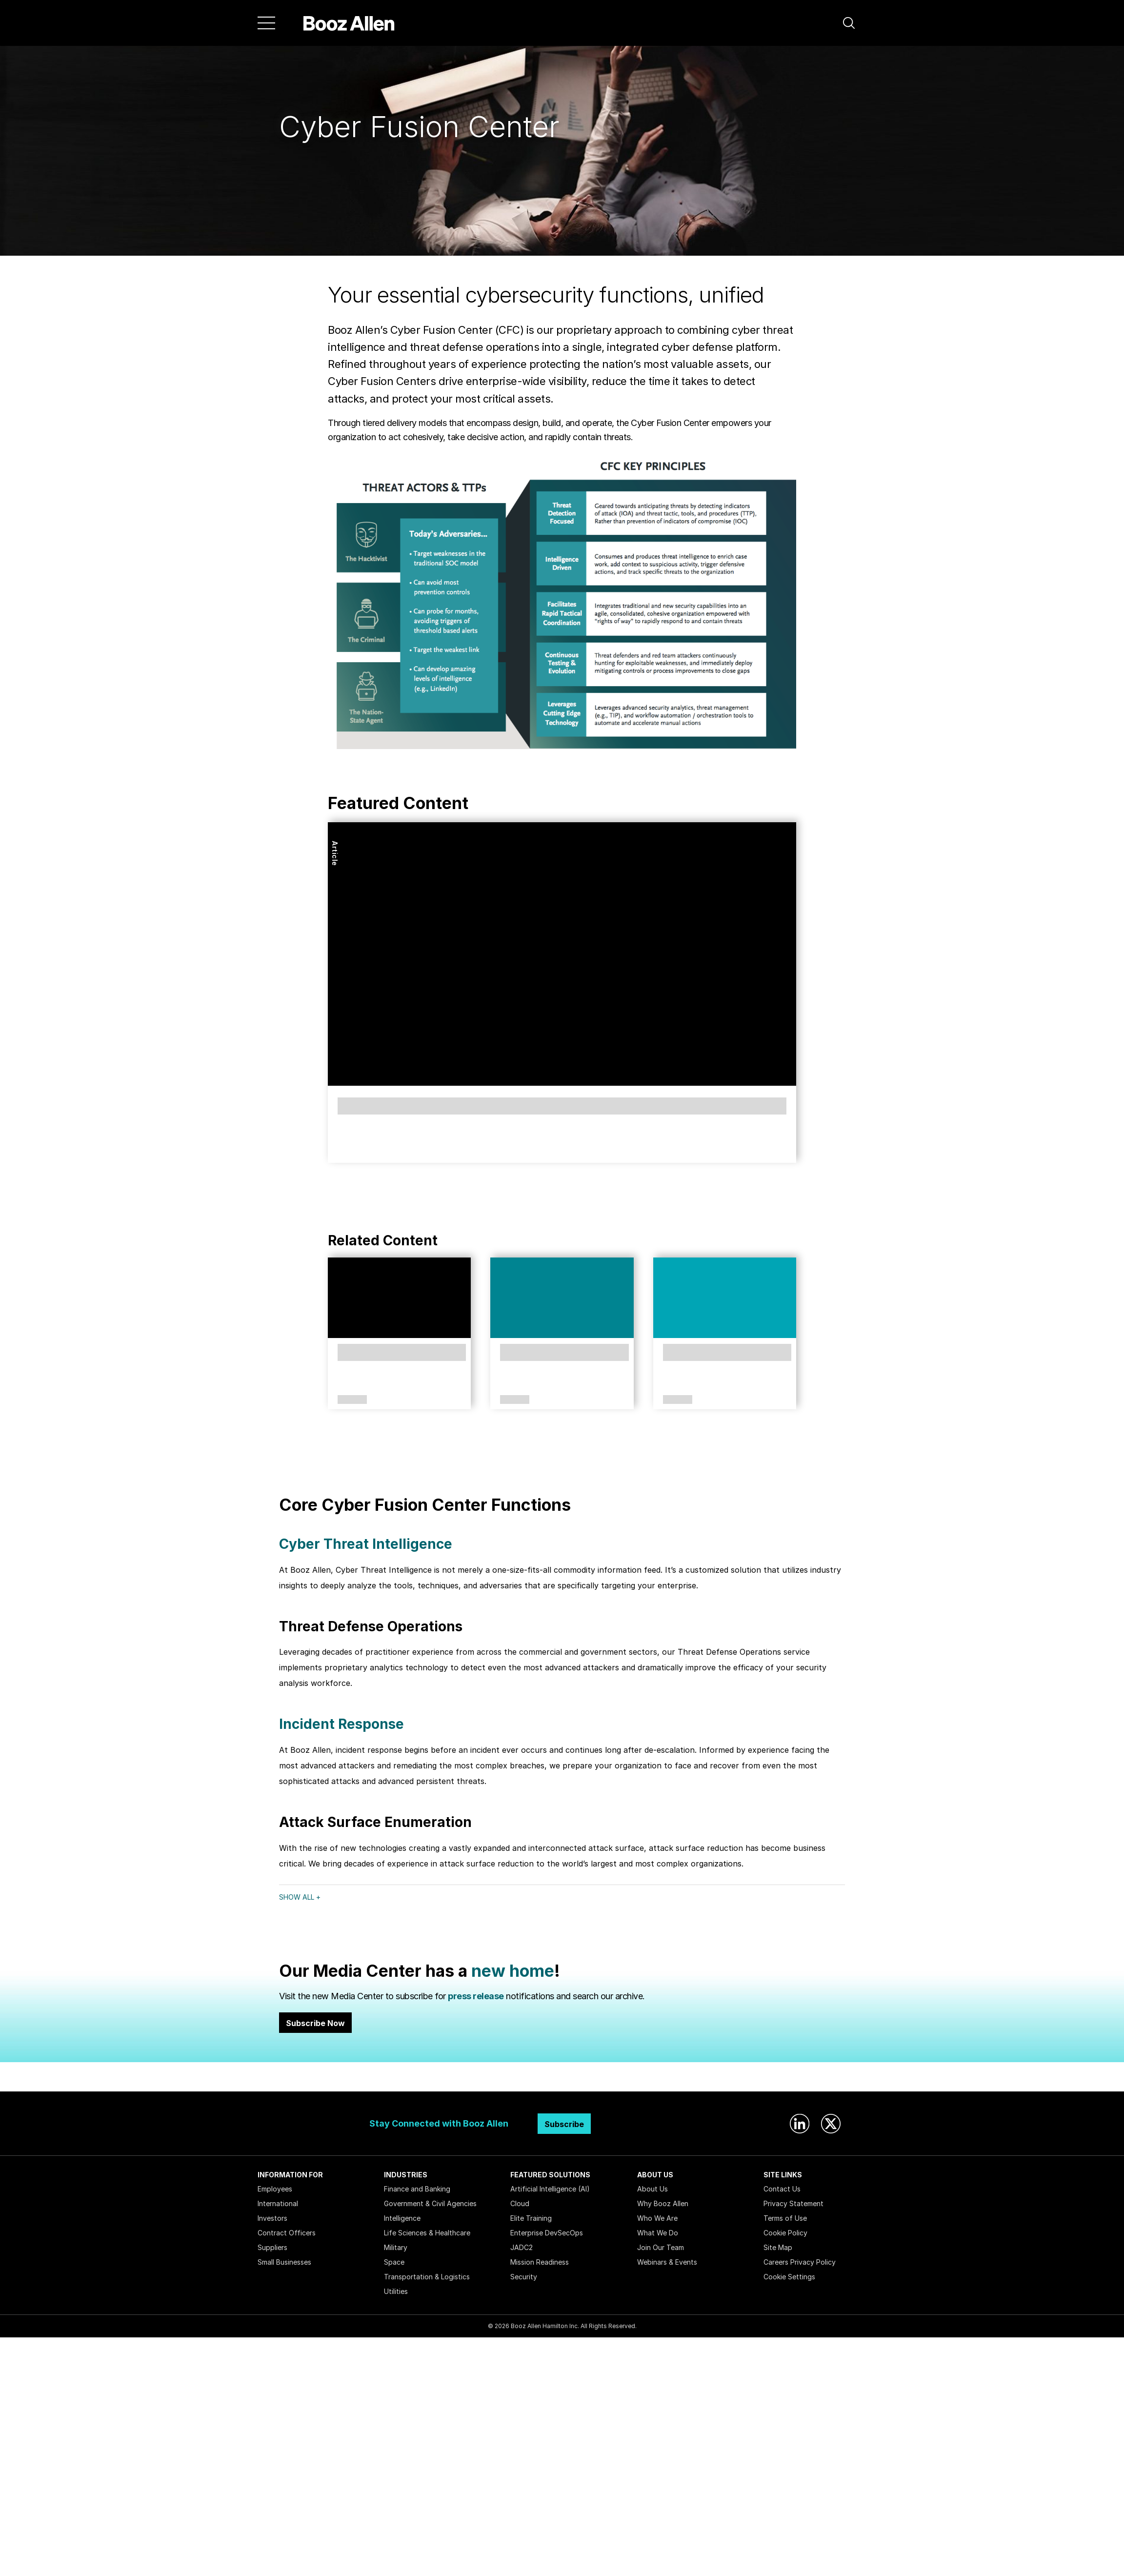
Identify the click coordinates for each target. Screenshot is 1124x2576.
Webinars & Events (667, 2262)
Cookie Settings (789, 2276)
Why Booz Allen (662, 2203)
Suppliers (272, 2247)
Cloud (519, 2203)
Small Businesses (284, 2262)
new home (512, 1971)
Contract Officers (287, 2233)
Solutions (352, 1400)
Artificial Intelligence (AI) (550, 2189)
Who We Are (657, 2218)
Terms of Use (785, 2218)
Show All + (300, 1897)
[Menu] (266, 23)
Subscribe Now (315, 2023)
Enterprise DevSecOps (546, 2233)
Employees (275, 2189)
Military (395, 2247)
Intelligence (402, 2218)
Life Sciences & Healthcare (427, 2233)
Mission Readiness (539, 2262)
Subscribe (564, 2124)
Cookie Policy (785, 2233)
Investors (272, 2218)
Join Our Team (660, 2247)
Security (523, 2276)
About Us (652, 2189)
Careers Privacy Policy (799, 2262)
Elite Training (531, 2218)
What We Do (657, 2233)
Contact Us (782, 2189)
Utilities (396, 2291)
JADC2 (521, 2247)
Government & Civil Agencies (430, 2203)
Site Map (777, 2247)
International (278, 2203)
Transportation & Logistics (427, 2276)
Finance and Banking (417, 2189)
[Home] (349, 23)
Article (335, 853)
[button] (849, 23)
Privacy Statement (793, 2203)
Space (394, 2262)
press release (476, 1996)
